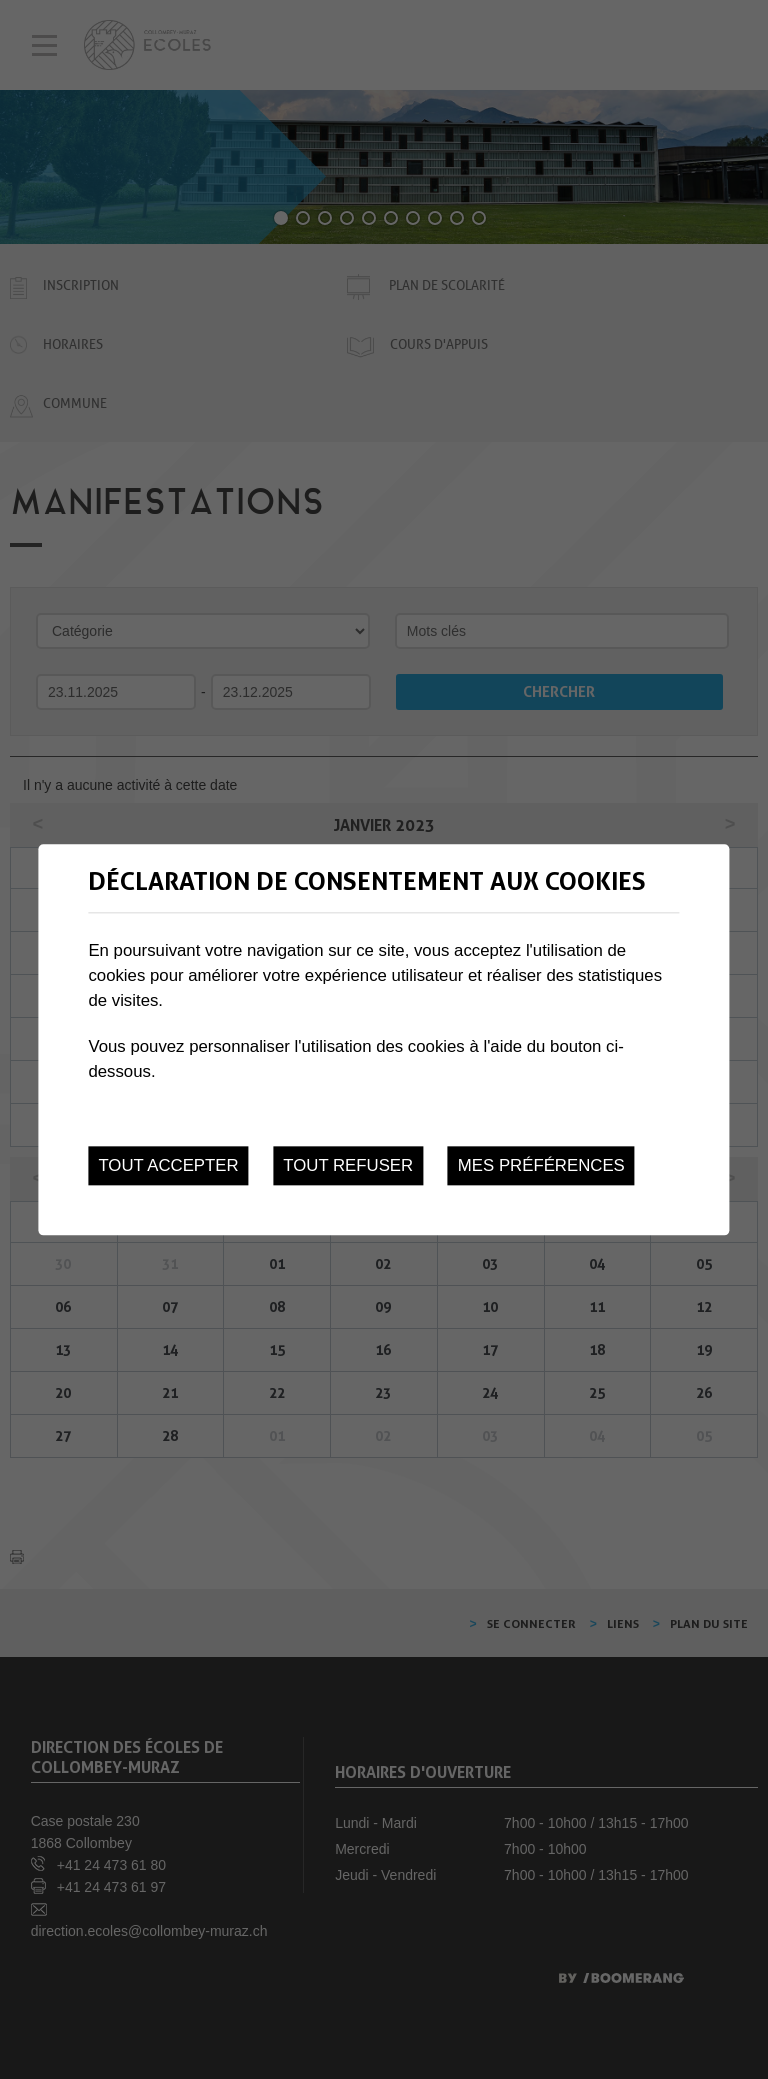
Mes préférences (541, 1165)
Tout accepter (168, 1165)
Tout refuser (348, 1165)
